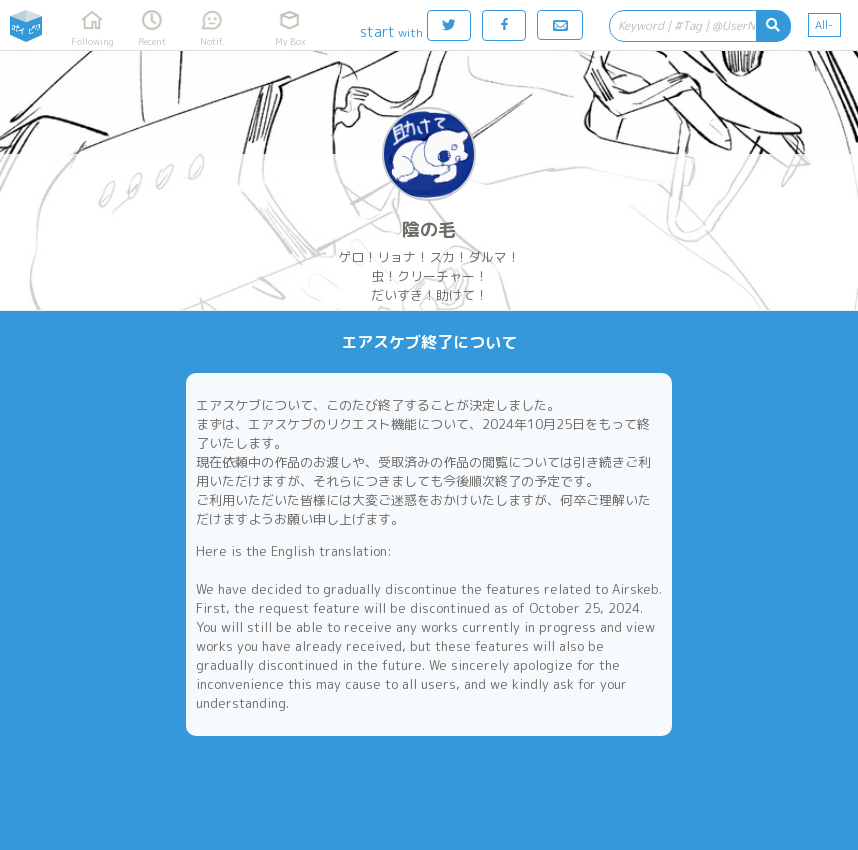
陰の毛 (429, 229)
